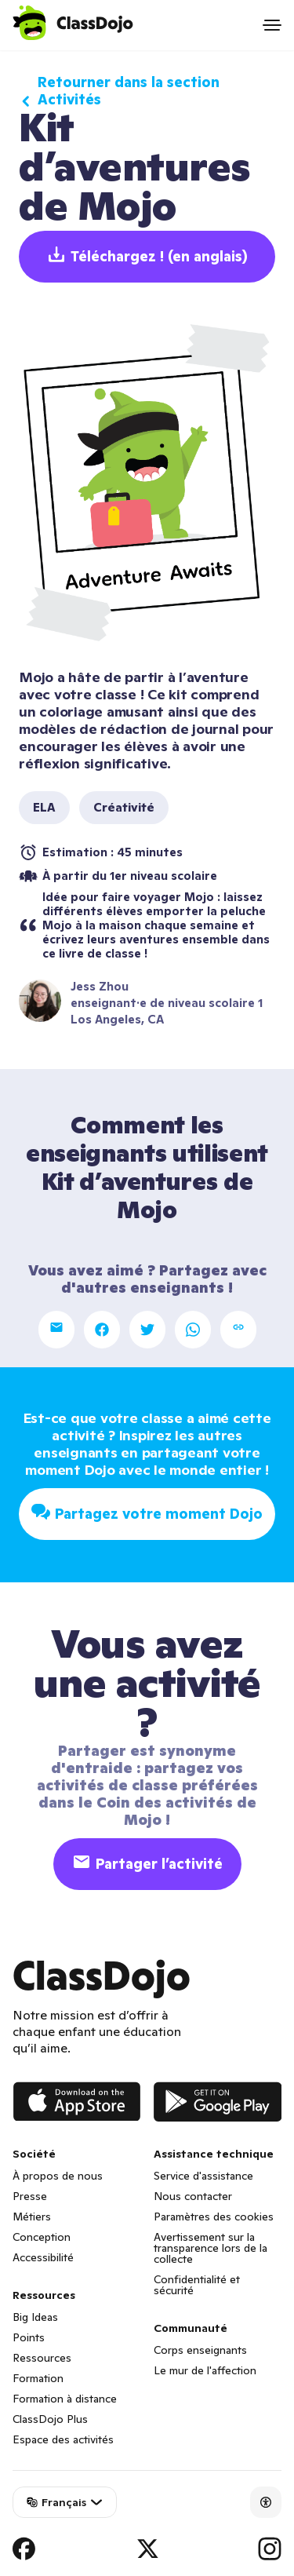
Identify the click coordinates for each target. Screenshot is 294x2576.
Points (29, 2337)
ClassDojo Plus (50, 2419)
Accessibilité (43, 2257)
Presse (30, 2196)
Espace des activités (63, 2439)
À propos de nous (58, 2176)
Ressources (42, 2358)
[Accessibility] (265, 2502)
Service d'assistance (203, 2176)
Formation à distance (65, 2399)
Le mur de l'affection (205, 2370)
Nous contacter (193, 2196)
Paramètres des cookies (214, 2216)
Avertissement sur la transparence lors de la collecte (210, 2248)
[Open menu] (272, 25)
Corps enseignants (200, 2350)
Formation (38, 2378)
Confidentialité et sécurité (197, 2284)
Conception (42, 2237)
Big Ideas (35, 2317)
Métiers (32, 2216)
